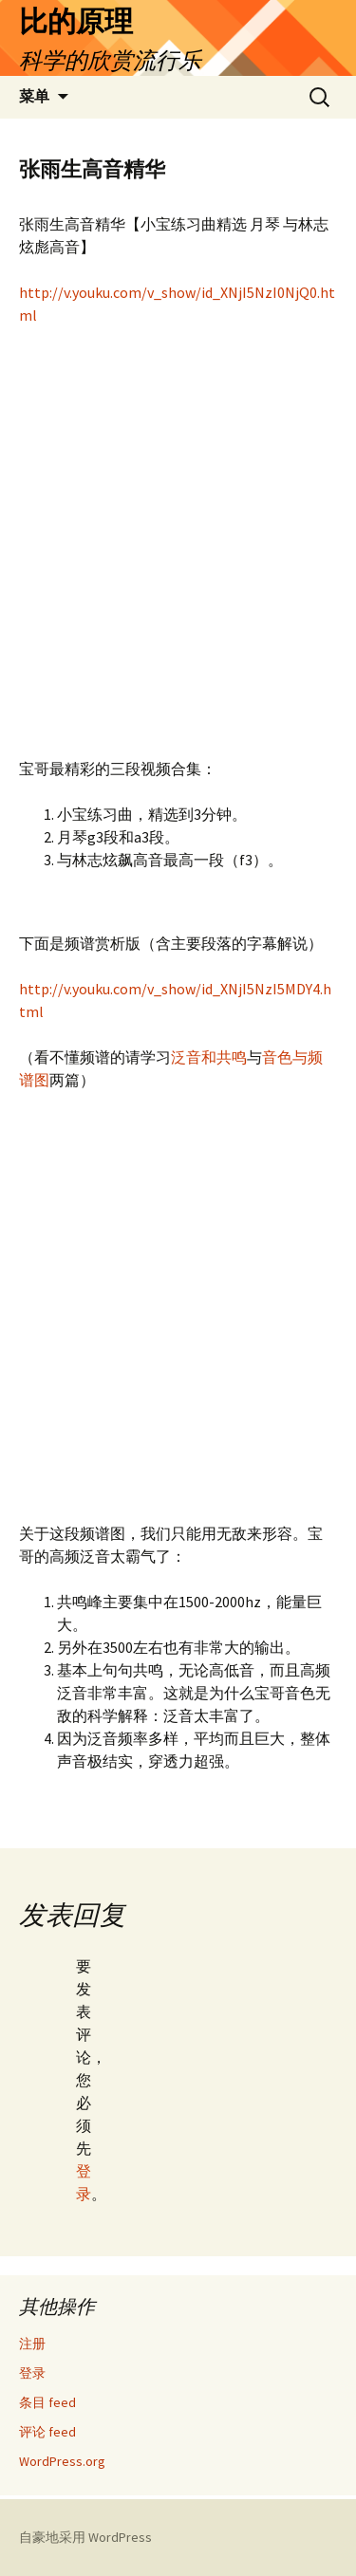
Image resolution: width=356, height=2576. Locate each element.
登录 (32, 2372)
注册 (32, 2343)
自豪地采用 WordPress (85, 2537)
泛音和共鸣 (209, 1056)
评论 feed (47, 2431)
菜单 (34, 96)
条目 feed (47, 2402)
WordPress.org (62, 2461)
